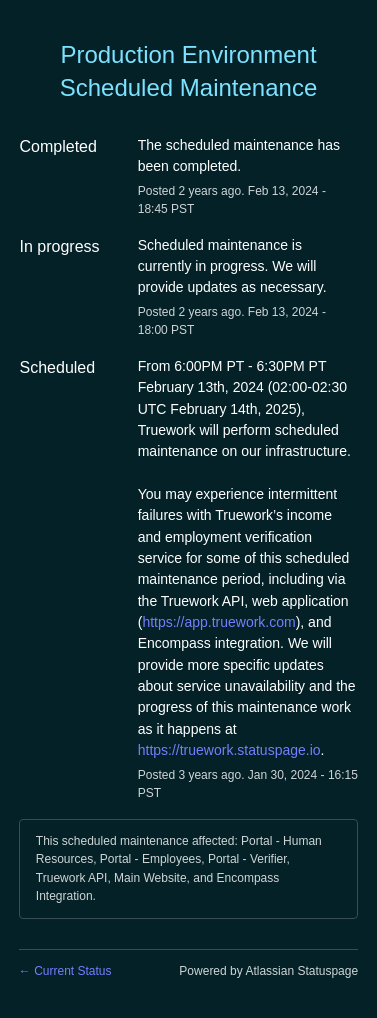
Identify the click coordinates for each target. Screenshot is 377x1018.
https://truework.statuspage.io (229, 750)
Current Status (65, 971)
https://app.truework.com (218, 622)
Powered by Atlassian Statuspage (268, 971)
